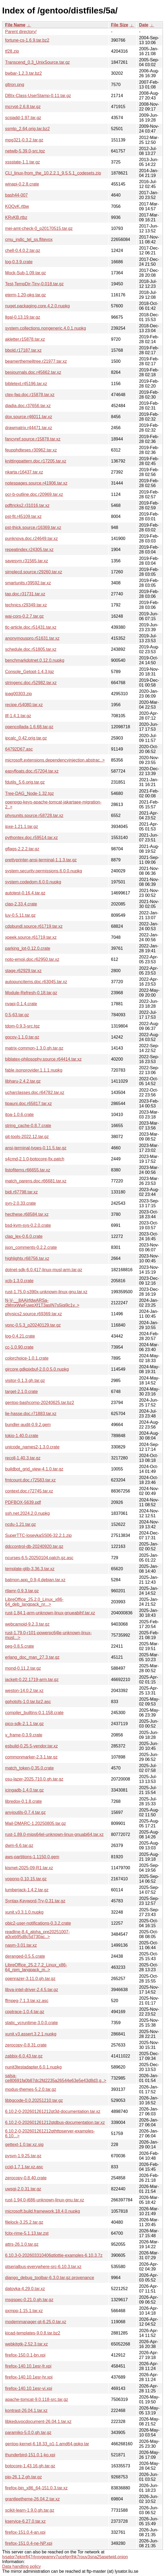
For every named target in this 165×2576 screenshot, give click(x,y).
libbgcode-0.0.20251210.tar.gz (34, 2100)
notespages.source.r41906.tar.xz (36, 483)
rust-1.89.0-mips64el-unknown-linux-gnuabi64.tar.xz (54, 1834)
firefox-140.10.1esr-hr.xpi (29, 2377)
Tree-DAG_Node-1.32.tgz (29, 793)
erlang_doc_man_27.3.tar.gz (32, 1657)
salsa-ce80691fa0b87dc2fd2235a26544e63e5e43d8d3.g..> (55, 2078)
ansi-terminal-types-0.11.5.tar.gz (36, 1148)
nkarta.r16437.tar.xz (24, 472)
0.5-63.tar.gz (17, 1014)
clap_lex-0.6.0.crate (24, 1236)
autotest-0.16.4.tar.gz (25, 893)
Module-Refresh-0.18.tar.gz (31, 992)
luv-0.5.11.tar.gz (20, 915)
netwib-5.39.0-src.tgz (25, 151)
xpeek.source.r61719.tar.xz (31, 937)
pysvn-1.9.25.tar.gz (23, 2156)
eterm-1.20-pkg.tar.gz (25, 295)
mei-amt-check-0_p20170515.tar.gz (39, 228)
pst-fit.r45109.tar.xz (23, 516)
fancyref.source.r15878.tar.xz (32, 439)
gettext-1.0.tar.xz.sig (24, 2144)
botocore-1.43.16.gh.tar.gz (30, 2466)
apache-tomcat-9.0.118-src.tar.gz (36, 2399)
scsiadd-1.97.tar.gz (23, 117)
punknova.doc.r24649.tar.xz (31, 538)
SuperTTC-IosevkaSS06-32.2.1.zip (38, 1535)
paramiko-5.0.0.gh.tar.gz (28, 2432)
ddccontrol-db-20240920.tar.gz (34, 1546)
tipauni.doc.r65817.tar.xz (28, 1103)
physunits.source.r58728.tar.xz (34, 815)
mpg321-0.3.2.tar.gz (24, 140)
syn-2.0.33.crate (20, 1203)
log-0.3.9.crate (18, 262)
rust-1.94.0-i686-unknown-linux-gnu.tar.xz (44, 2200)
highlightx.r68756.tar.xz (27, 1258)
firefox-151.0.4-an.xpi (25, 2532)
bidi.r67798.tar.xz (21, 1192)
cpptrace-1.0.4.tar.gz (24, 2011)
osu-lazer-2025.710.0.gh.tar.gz (34, 1779)
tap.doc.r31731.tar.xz (25, 594)
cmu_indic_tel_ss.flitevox (29, 239)
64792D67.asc (19, 749)
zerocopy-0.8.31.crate (26, 2045)
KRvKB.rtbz (16, 217)
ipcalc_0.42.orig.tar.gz (26, 738)
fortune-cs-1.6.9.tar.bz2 (27, 40)
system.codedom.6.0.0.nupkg (33, 882)
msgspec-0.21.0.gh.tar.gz (29, 2299)
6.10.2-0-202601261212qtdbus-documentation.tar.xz (55, 2122)
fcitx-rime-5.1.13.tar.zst (27, 2233)
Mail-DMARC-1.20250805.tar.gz (35, 1823)
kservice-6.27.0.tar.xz (25, 2521)
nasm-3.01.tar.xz (21, 1945)
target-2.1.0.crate (21, 1391)
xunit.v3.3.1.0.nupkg (24, 1912)
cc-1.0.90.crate (19, 1347)
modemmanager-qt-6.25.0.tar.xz (35, 2321)
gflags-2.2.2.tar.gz (22, 849)
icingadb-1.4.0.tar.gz (24, 1790)
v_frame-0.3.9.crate (23, 1735)
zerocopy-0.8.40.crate (26, 2178)
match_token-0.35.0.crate (29, 1768)
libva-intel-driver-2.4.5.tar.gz (31, 1989)
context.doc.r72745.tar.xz (29, 1491)
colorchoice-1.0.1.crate (27, 1358)
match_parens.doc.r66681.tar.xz (36, 1181)
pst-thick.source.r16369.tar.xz (33, 527)
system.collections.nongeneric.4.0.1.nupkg (45, 328)
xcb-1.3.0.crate (19, 1280)
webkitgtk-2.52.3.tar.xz (26, 2344)
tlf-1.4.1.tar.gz (18, 715)
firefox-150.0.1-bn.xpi (25, 2355)
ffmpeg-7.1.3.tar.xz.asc (27, 2000)
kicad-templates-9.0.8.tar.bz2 (32, 2333)
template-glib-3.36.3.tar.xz (29, 1568)
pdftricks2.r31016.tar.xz (27, 505)
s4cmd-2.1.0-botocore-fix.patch (34, 1159)
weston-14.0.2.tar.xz (24, 1690)
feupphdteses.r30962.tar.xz (31, 450)
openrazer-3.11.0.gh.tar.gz (30, 1978)
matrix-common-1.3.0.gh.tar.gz (34, 1048)
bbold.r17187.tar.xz (23, 350)
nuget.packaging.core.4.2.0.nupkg (37, 306)
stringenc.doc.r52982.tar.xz (31, 682)
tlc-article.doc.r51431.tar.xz (30, 627)
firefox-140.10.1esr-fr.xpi (28, 2366)
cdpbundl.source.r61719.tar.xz (34, 926)
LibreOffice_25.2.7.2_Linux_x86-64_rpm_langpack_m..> (36, 1967)
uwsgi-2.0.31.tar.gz (23, 2189)
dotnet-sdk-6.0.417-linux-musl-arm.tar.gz (43, 1269)
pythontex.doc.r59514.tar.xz (31, 837)
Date (143, 25)
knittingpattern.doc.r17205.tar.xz (35, 461)
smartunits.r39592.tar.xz (28, 583)
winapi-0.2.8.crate (22, 184)
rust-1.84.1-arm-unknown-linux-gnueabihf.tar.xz (50, 1613)
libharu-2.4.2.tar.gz (23, 1081)
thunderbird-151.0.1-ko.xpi (30, 2455)
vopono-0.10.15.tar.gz (26, 1879)
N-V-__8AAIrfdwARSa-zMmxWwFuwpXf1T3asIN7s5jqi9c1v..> (42, 1302)
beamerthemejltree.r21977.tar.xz (36, 361)
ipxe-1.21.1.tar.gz (21, 826)
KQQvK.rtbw (17, 206)
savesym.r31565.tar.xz (26, 561)
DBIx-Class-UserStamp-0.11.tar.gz (38, 95)
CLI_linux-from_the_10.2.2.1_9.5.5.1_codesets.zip (53, 173)
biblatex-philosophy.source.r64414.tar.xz (43, 1059)
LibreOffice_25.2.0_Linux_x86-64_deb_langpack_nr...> (34, 1602)
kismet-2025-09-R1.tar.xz (29, 1868)
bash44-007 (16, 195)
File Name (15, 25)
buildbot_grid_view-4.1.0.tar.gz (34, 1469)
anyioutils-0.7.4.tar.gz (25, 1812)
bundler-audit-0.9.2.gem (28, 1424)
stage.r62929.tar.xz (23, 970)
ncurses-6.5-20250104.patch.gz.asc (39, 1557)
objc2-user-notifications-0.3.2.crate (38, 1923)
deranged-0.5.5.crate (25, 1956)
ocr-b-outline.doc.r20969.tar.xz (34, 494)
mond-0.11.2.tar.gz (23, 1668)
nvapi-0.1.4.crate (21, 1003)
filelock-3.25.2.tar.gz (24, 2222)
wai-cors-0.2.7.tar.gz (24, 616)
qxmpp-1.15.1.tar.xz (24, 2310)
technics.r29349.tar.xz (26, 605)
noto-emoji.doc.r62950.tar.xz (32, 959)
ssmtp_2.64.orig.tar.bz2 (27, 128)
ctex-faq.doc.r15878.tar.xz (29, 394)
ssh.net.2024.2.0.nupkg (27, 1513)
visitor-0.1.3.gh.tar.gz (25, 1380)
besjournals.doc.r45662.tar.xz (33, 372)
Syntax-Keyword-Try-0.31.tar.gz (35, 1901)
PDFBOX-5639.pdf (23, 1502)
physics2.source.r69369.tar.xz (33, 1314)
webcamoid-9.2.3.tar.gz (27, 1624)
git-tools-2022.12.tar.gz (27, 1136)
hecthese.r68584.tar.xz (27, 1214)
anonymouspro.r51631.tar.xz (32, 638)
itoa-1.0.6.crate (19, 1114)
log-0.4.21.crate (20, 1336)
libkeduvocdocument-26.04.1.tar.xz (38, 2421)
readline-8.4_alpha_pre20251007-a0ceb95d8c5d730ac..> (37, 1934)
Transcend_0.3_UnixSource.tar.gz (37, 62)
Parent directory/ (20, 31)
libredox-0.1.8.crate (23, 1801)
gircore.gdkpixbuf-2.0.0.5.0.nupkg (37, 1369)
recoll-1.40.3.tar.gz (23, 1458)
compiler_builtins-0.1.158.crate (34, 1712)
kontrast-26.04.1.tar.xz (26, 2410)
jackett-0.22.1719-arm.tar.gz (31, 1679)
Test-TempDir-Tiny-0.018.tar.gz (34, 284)
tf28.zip (12, 51)
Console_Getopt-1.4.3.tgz (29, 671)
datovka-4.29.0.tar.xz (25, 2288)
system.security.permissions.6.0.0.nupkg (43, 871)
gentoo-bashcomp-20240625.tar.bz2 (39, 1402)
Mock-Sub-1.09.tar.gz (25, 273)
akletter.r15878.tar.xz (25, 339)
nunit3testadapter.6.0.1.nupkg (33, 2067)
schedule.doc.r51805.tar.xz (30, 649)
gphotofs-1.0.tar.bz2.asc (28, 1701)
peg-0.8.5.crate (19, 1646)
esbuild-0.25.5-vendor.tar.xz (31, 1746)
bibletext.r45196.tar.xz (26, 383)
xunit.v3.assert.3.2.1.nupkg (30, 2034)
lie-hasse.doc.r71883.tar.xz (30, 1413)
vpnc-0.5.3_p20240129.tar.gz (33, 1325)
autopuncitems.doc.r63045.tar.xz (36, 981)
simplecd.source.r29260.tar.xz (33, 572)
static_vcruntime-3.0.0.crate (31, 2022)
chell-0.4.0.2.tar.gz (22, 250)
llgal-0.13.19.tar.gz (22, 317)
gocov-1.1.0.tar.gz (22, 1037)
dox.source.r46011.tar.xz (28, 416)
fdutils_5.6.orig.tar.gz (25, 782)
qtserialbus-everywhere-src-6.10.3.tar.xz (43, 2266)
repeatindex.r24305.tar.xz (29, 549)
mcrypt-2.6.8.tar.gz (23, 106)
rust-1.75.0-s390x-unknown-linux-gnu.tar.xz (46, 1291)
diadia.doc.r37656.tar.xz (28, 405)
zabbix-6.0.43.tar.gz (24, 2056)
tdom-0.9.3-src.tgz (22, 1026)
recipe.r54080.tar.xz (24, 704)
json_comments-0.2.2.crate (31, 1247)
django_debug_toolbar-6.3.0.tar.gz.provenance (49, 2277)
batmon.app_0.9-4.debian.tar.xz (35, 1579)
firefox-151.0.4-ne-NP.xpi (28, 2543)
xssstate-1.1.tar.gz (22, 162)
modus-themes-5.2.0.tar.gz (30, 2089)
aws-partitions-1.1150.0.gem (32, 1856)
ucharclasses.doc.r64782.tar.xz (34, 1092)
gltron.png (14, 84)
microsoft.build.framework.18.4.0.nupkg (42, 2211)
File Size (119, 25)
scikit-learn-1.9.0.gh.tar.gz (29, 2510)
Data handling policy (21, 2566)
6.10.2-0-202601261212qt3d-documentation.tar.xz (52, 2111)
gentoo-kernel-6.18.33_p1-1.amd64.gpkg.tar (47, 2444)
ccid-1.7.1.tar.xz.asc (24, 2167)
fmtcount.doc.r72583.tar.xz (30, 1480)
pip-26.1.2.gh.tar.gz (23, 2477)
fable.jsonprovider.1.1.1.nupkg (33, 1070)
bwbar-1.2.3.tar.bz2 (23, 73)
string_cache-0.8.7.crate (28, 1125)
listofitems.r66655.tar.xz (27, 1170)
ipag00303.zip (18, 693)
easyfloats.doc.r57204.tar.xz (31, 771)
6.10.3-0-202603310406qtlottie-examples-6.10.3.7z (53, 2255)
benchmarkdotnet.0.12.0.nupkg (34, 660)
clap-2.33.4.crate (21, 904)
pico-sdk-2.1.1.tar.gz (24, 1723)
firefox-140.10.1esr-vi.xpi (28, 2388)
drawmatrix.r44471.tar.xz (28, 427)
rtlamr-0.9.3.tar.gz (22, 1591)
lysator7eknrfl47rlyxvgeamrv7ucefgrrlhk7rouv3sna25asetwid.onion (65, 2556)
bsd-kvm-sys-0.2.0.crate (28, 1225)
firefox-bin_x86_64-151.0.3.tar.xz (36, 2488)
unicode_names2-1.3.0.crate (32, 1447)
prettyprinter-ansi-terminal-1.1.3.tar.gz (41, 860)
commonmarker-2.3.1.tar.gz (31, 1757)
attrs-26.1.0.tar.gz (22, 2244)
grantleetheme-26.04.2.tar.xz (32, 2499)
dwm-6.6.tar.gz (19, 1845)
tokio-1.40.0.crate (21, 1435)
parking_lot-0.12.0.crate (27, 948)
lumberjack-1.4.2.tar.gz (27, 1890)
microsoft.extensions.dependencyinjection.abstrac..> (55, 760)
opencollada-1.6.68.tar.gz (29, 726)
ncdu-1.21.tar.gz (20, 1524)
